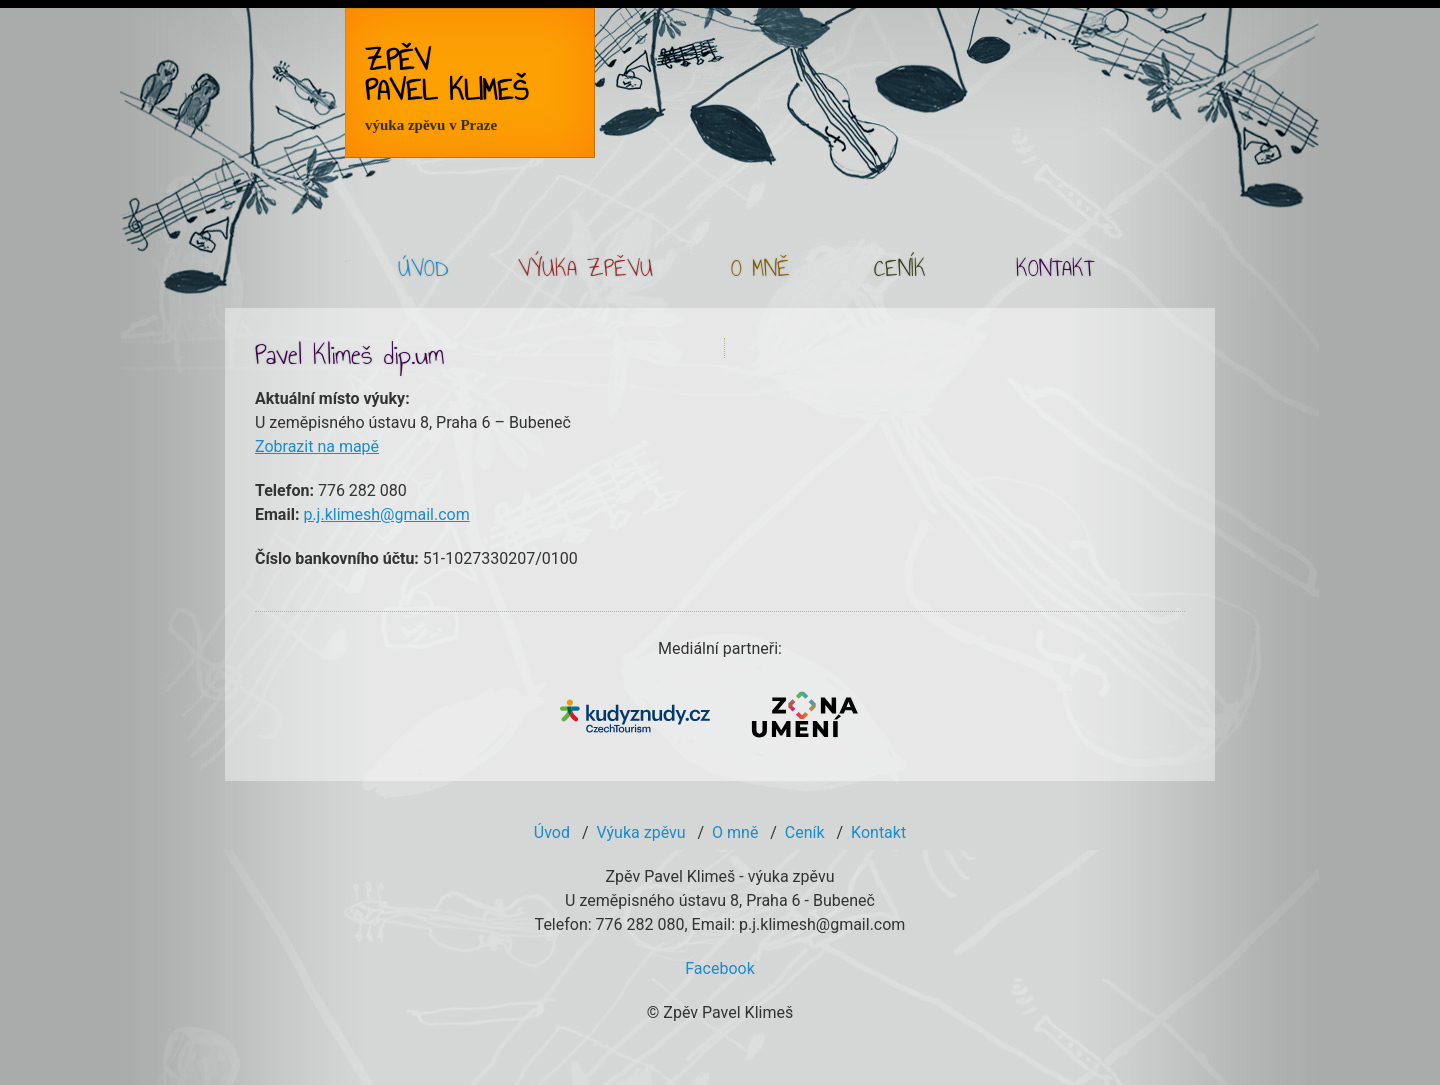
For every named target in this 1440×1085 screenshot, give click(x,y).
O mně (735, 832)
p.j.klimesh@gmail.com (386, 514)
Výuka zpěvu (640, 832)
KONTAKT (1055, 270)
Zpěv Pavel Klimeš (446, 87)
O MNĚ (760, 270)
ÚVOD (423, 270)
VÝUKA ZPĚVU (585, 270)
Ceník (805, 832)
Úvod (552, 832)
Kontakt (878, 832)
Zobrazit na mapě (317, 446)
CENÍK (900, 270)
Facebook (719, 968)
